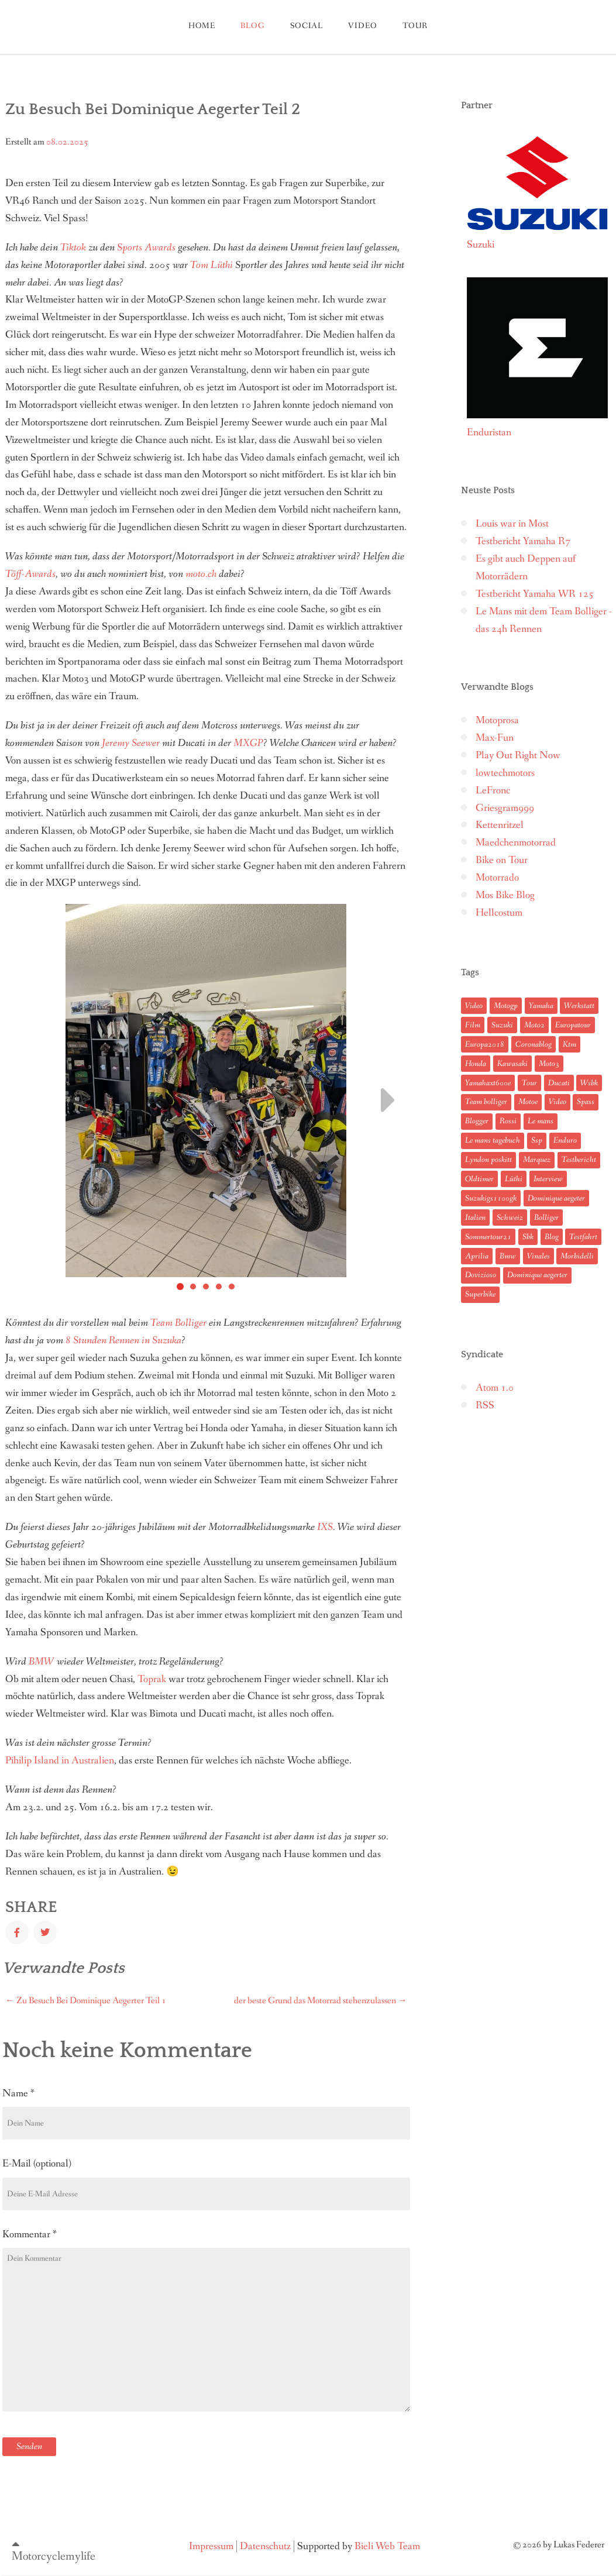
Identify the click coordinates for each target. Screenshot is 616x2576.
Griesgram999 (505, 808)
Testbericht (579, 1159)
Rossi (508, 1121)
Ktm (569, 1044)
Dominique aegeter (556, 1198)
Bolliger (546, 1217)
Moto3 (549, 1063)
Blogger (476, 1121)
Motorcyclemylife (53, 2556)
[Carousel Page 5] (232, 1286)
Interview (548, 1179)
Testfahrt (583, 1237)
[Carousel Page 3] (206, 1286)
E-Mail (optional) (36, 2164)
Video (362, 25)
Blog (552, 1237)
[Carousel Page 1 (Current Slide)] (180, 1286)
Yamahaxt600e (488, 1083)
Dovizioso (480, 1275)
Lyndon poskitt (488, 1159)
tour (415, 25)
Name (18, 2093)
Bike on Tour (502, 860)
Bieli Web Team (387, 2546)
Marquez (536, 1159)
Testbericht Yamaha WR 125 (535, 594)
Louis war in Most (512, 524)
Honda (475, 1063)
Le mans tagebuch (492, 1140)
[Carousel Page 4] (219, 1286)
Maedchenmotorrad (516, 843)
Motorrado (497, 878)
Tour (529, 1083)
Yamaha (541, 1005)
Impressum (211, 2546)
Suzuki (502, 1025)
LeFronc (493, 790)
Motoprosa (497, 720)
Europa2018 (484, 1044)
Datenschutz (265, 2546)
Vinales (538, 1256)
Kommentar (29, 2234)
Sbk (528, 1237)
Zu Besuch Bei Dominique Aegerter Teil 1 (85, 2000)
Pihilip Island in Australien (59, 1760)
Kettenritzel (500, 825)
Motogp (506, 1005)
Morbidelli (577, 1256)
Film (472, 1025)
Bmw (508, 1256)
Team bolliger (486, 1101)
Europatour (573, 1025)
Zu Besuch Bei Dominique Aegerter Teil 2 (152, 109)
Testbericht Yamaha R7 (523, 541)
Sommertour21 (488, 1237)
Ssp (536, 1140)
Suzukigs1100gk (491, 1198)
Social (306, 25)
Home (201, 25)
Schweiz (510, 1217)
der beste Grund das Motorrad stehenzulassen (320, 2000)
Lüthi (513, 1179)
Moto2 (534, 1025)
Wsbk (589, 1083)
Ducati (559, 1083)
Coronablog (533, 1044)
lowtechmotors (505, 773)
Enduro (565, 1140)
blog (252, 25)
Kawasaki (512, 1063)
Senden (29, 2446)
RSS (485, 1405)
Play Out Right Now (518, 755)
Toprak (151, 1679)
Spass (585, 1101)
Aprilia (476, 1256)
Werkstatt (579, 1005)
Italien (475, 1217)
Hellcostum (499, 913)
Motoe (528, 1101)
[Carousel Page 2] (193, 1286)
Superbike (480, 1294)
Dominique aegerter (537, 1275)
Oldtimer (479, 1179)
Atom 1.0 (495, 1388)
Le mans (540, 1121)
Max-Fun (495, 738)
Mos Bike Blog (505, 895)
